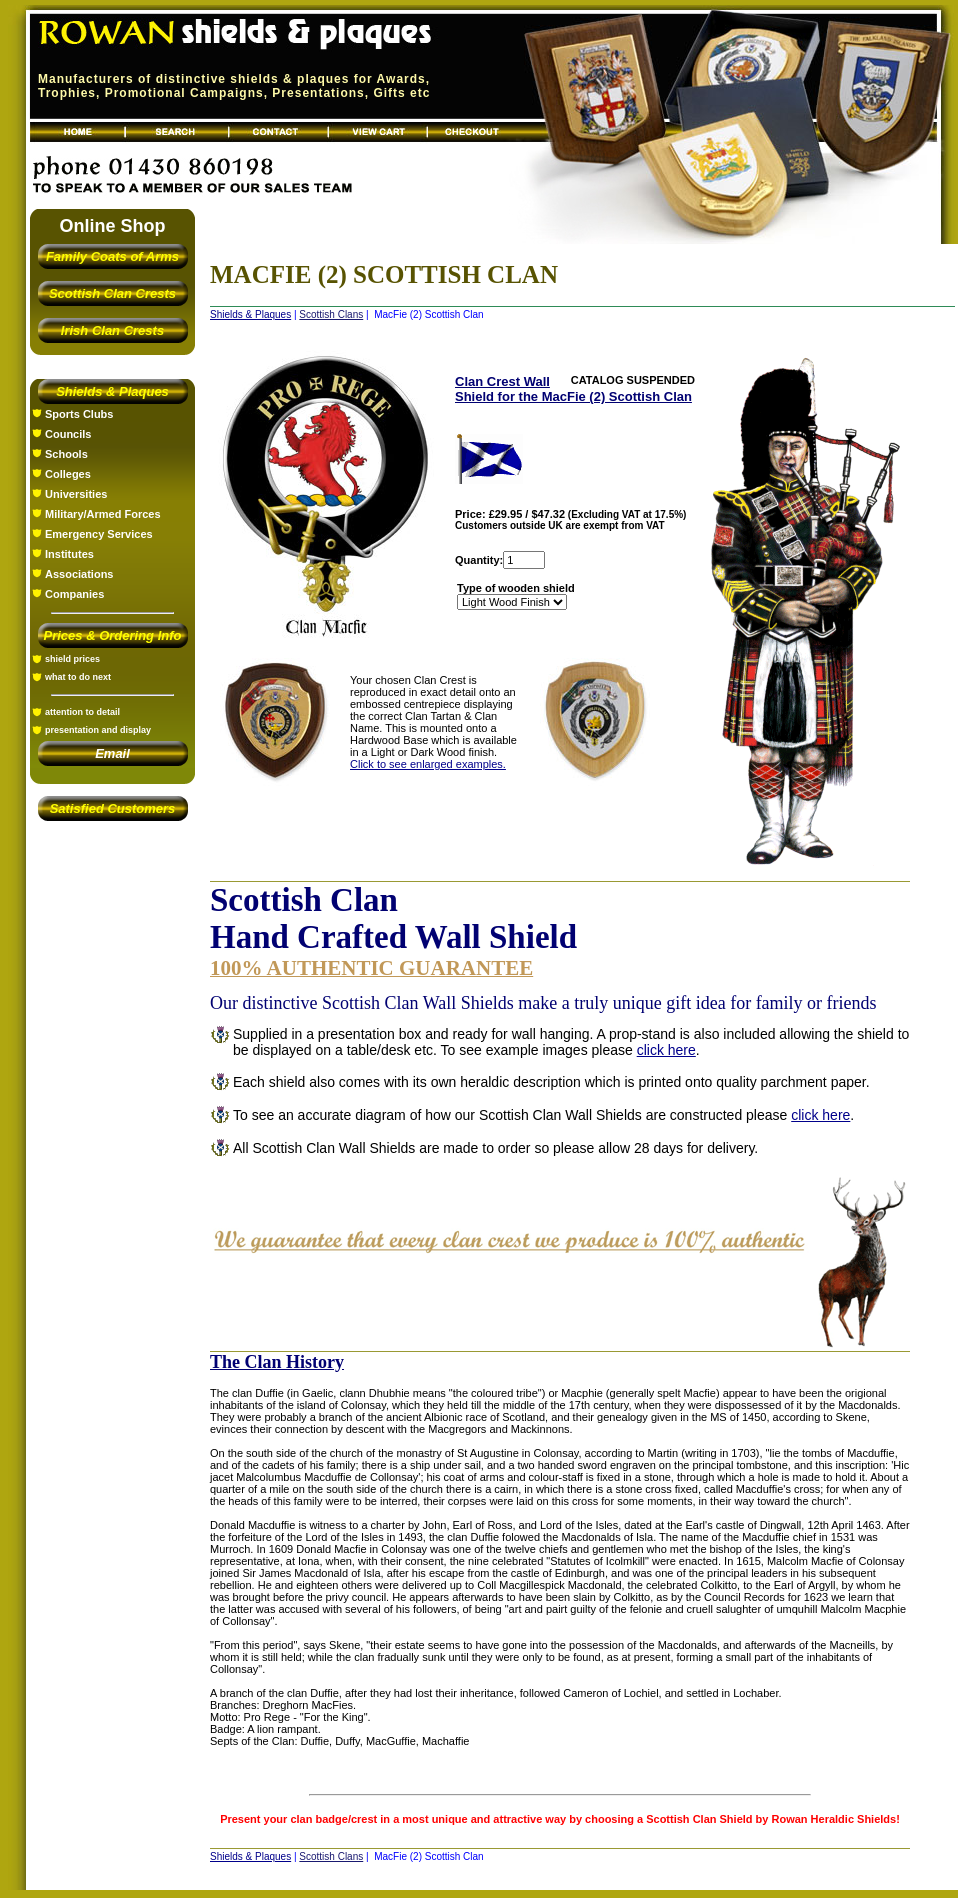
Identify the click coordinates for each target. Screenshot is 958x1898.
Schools (66, 454)
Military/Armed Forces (103, 514)
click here (666, 1050)
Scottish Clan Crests (112, 293)
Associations (79, 574)
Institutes (69, 554)
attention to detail (82, 712)
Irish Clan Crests (112, 330)
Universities (76, 494)
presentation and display (98, 730)
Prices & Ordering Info (113, 635)
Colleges (68, 474)
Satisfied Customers (113, 808)
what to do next (78, 677)
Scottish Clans (331, 314)
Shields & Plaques (112, 391)
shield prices (72, 659)
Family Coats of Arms (112, 256)
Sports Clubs (79, 414)
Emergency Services (99, 534)
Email (112, 753)
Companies (74, 594)
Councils (68, 434)
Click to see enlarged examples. (428, 764)
